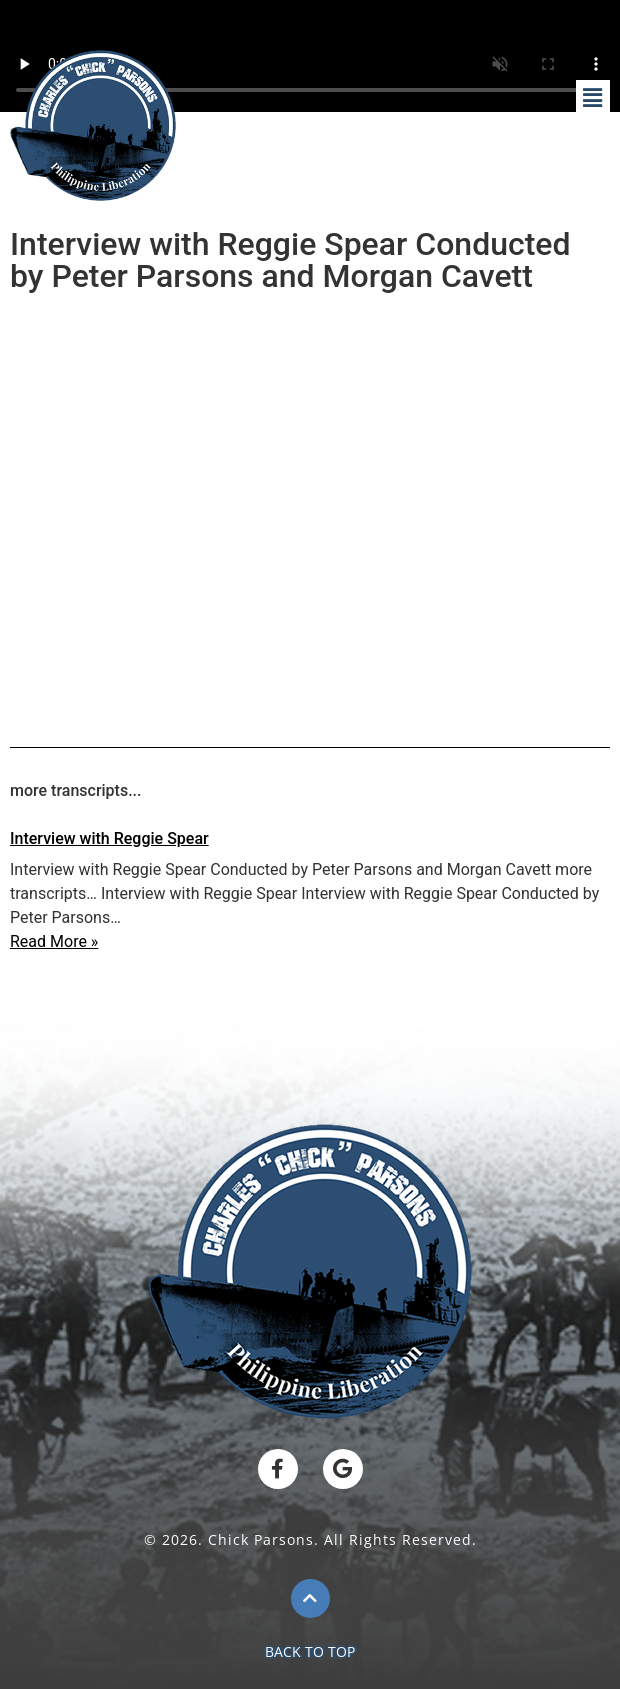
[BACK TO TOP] (310, 1598)
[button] (593, 99)
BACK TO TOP (310, 1651)
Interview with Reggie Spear (109, 838)
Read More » (54, 941)
